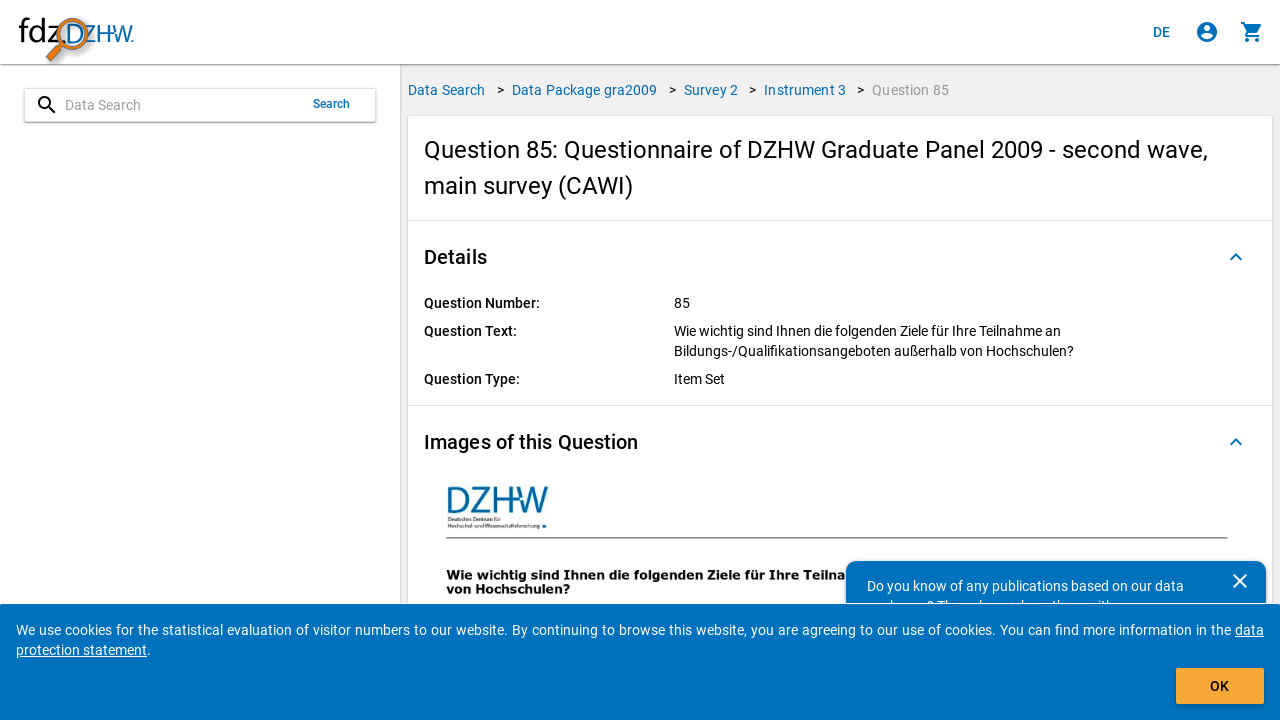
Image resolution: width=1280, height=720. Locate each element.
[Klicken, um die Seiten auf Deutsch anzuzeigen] (1162, 32)
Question (910, 90)
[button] (840, 257)
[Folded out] (1236, 257)
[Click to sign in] (1207, 32)
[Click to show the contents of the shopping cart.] (1252, 32)
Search (332, 104)
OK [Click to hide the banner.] (1219, 686)
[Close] (1240, 581)
